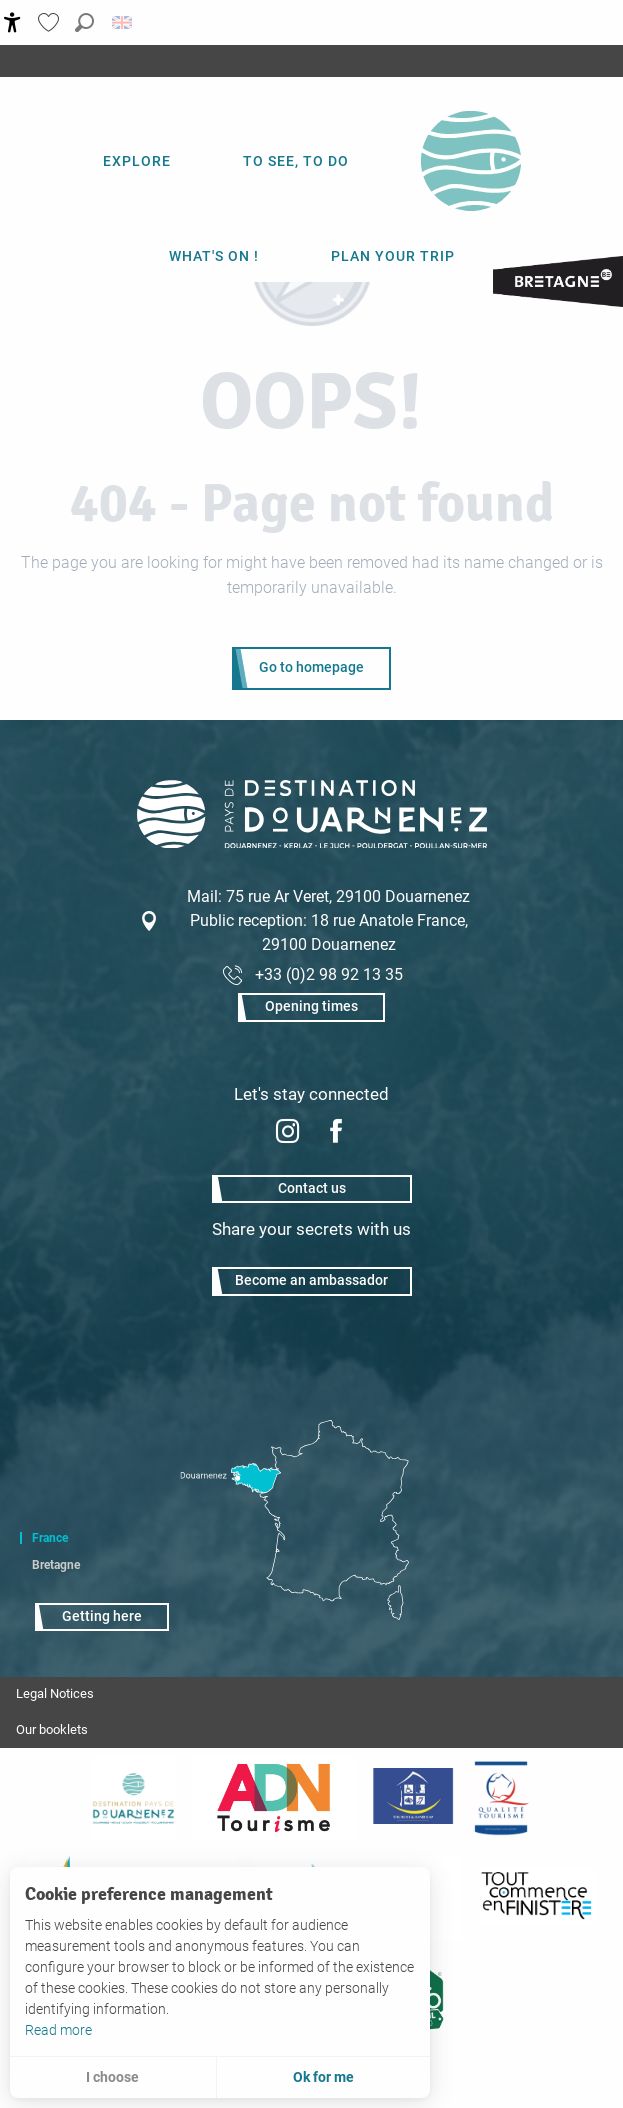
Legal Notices (55, 1693)
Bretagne (56, 1565)
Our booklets (52, 1729)
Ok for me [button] (323, 2077)
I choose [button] (112, 2077)
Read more (58, 2030)
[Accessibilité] (12, 22)
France (50, 1538)
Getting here (102, 1616)
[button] (84, 22)
